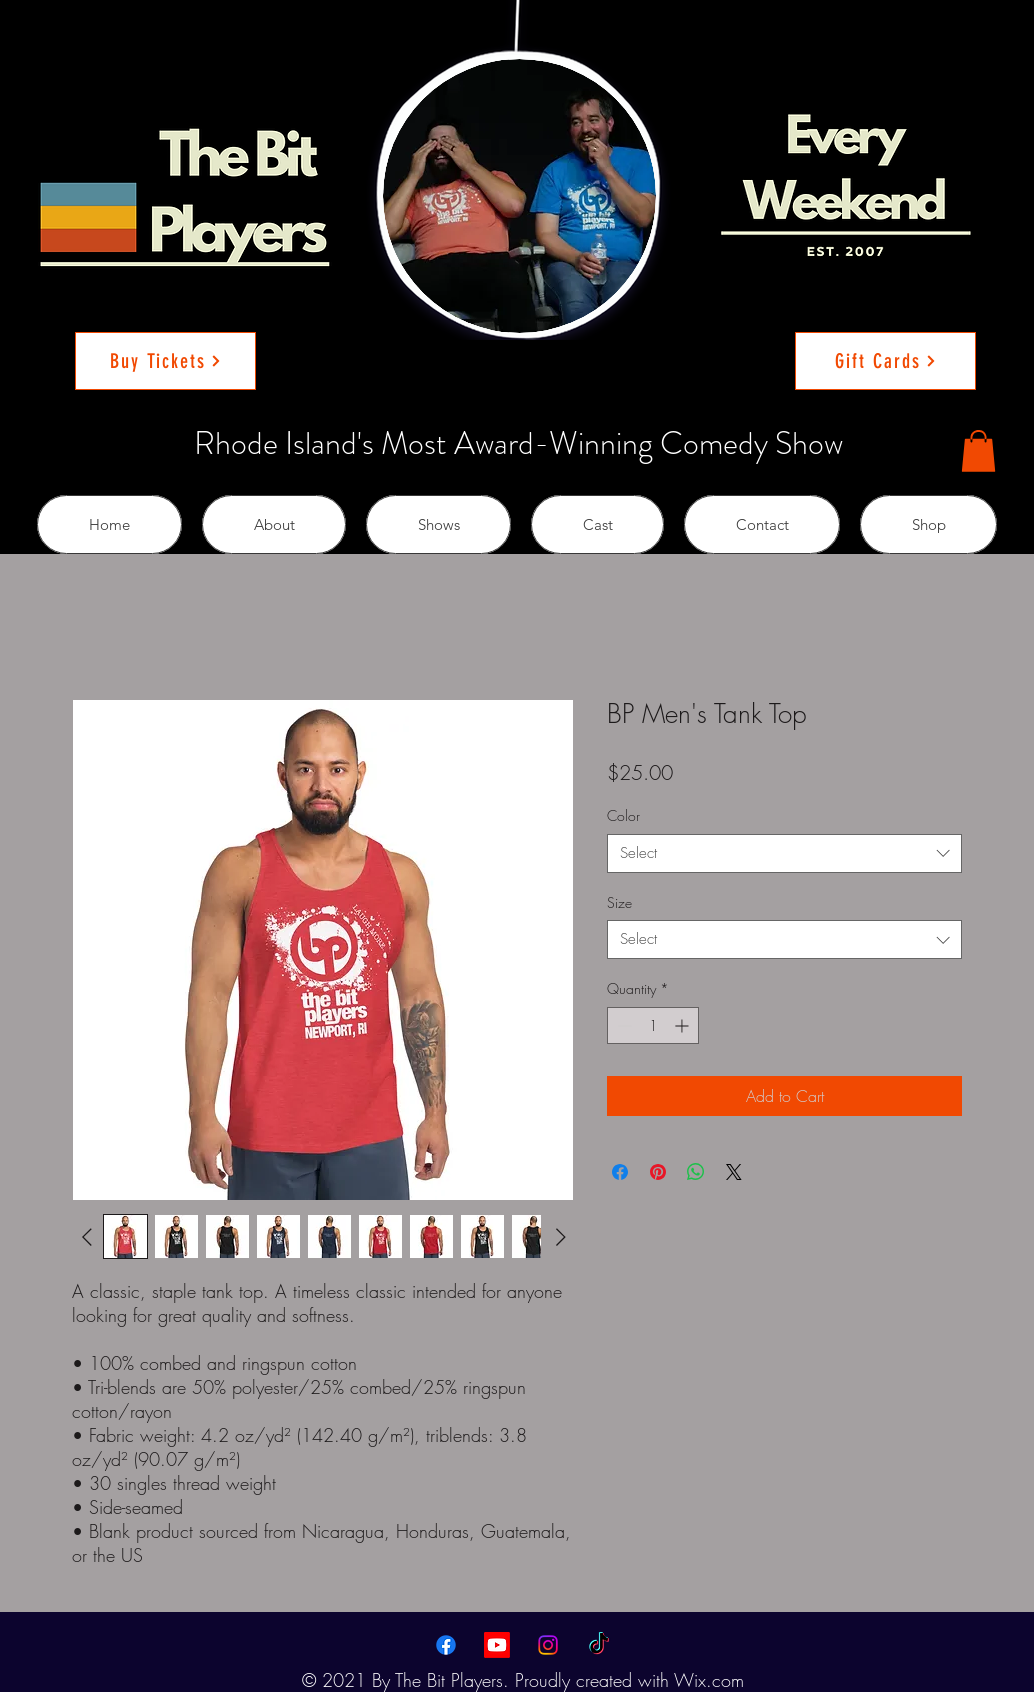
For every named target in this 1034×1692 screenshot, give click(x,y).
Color (623, 815)
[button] (978, 451)
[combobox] (784, 853)
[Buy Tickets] (165, 361)
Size (619, 902)
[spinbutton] (653, 1025)
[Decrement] (622, 1025)
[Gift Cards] (885, 361)
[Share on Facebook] (620, 1172)
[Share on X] (734, 1172)
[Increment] (683, 1025)
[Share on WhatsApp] (696, 1172)
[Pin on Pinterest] (658, 1172)
